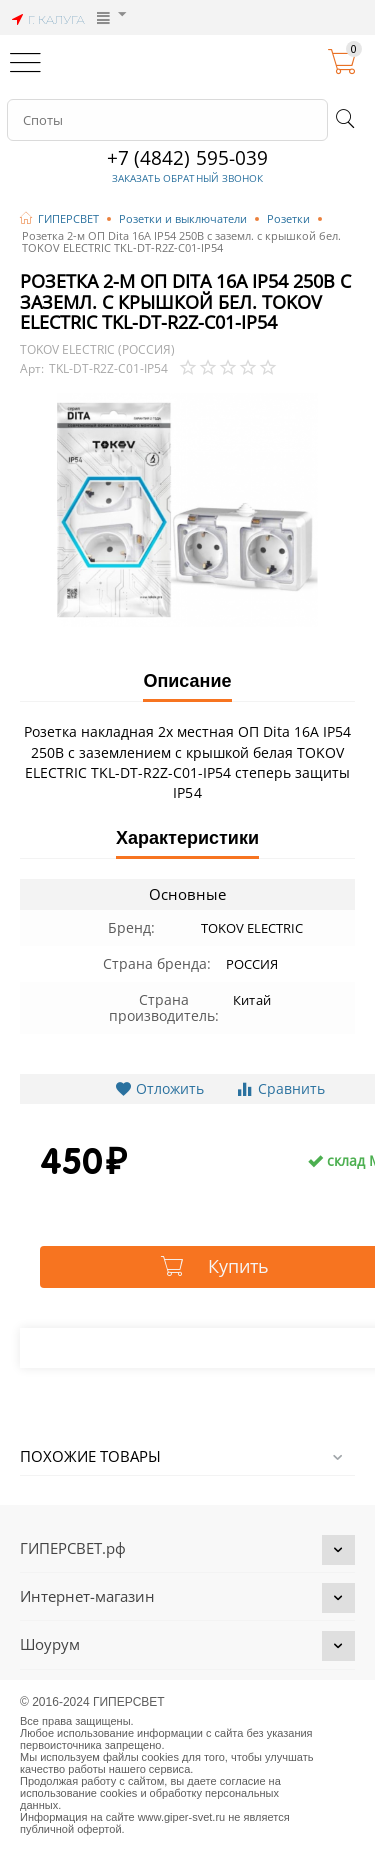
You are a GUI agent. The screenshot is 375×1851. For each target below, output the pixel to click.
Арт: (32, 369)
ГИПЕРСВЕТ (68, 218)
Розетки (288, 218)
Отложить (159, 1088)
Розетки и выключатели (183, 218)
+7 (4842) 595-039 (187, 158)
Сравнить (280, 1089)
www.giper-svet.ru (182, 1817)
